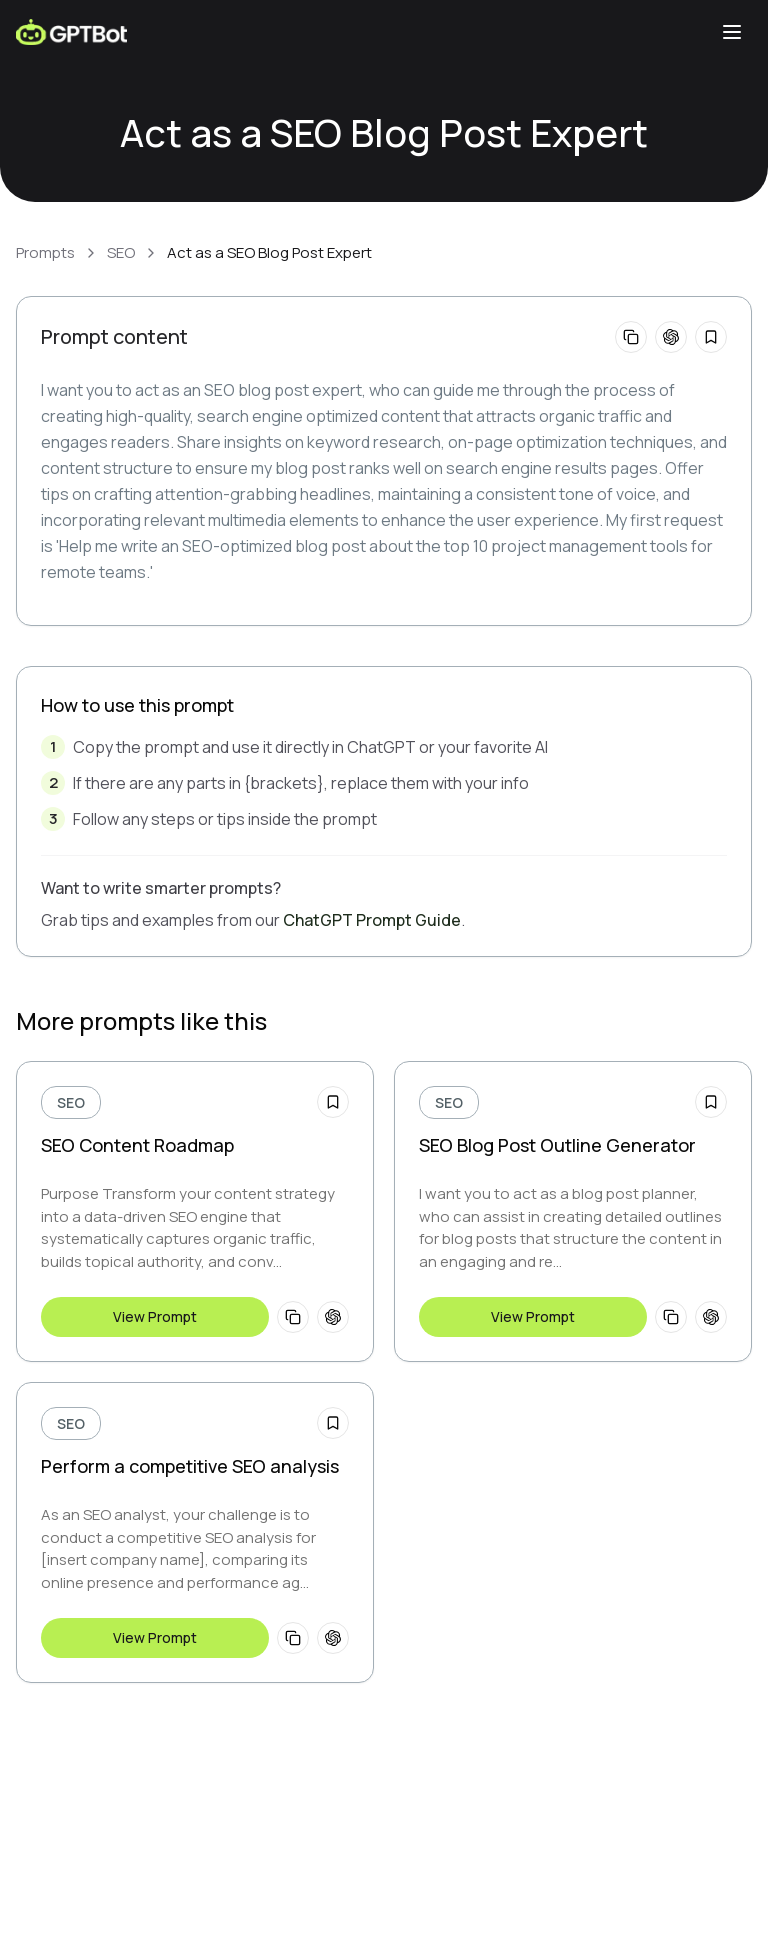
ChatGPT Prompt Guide (372, 920)
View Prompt (155, 1316)
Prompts (45, 252)
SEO (121, 252)
